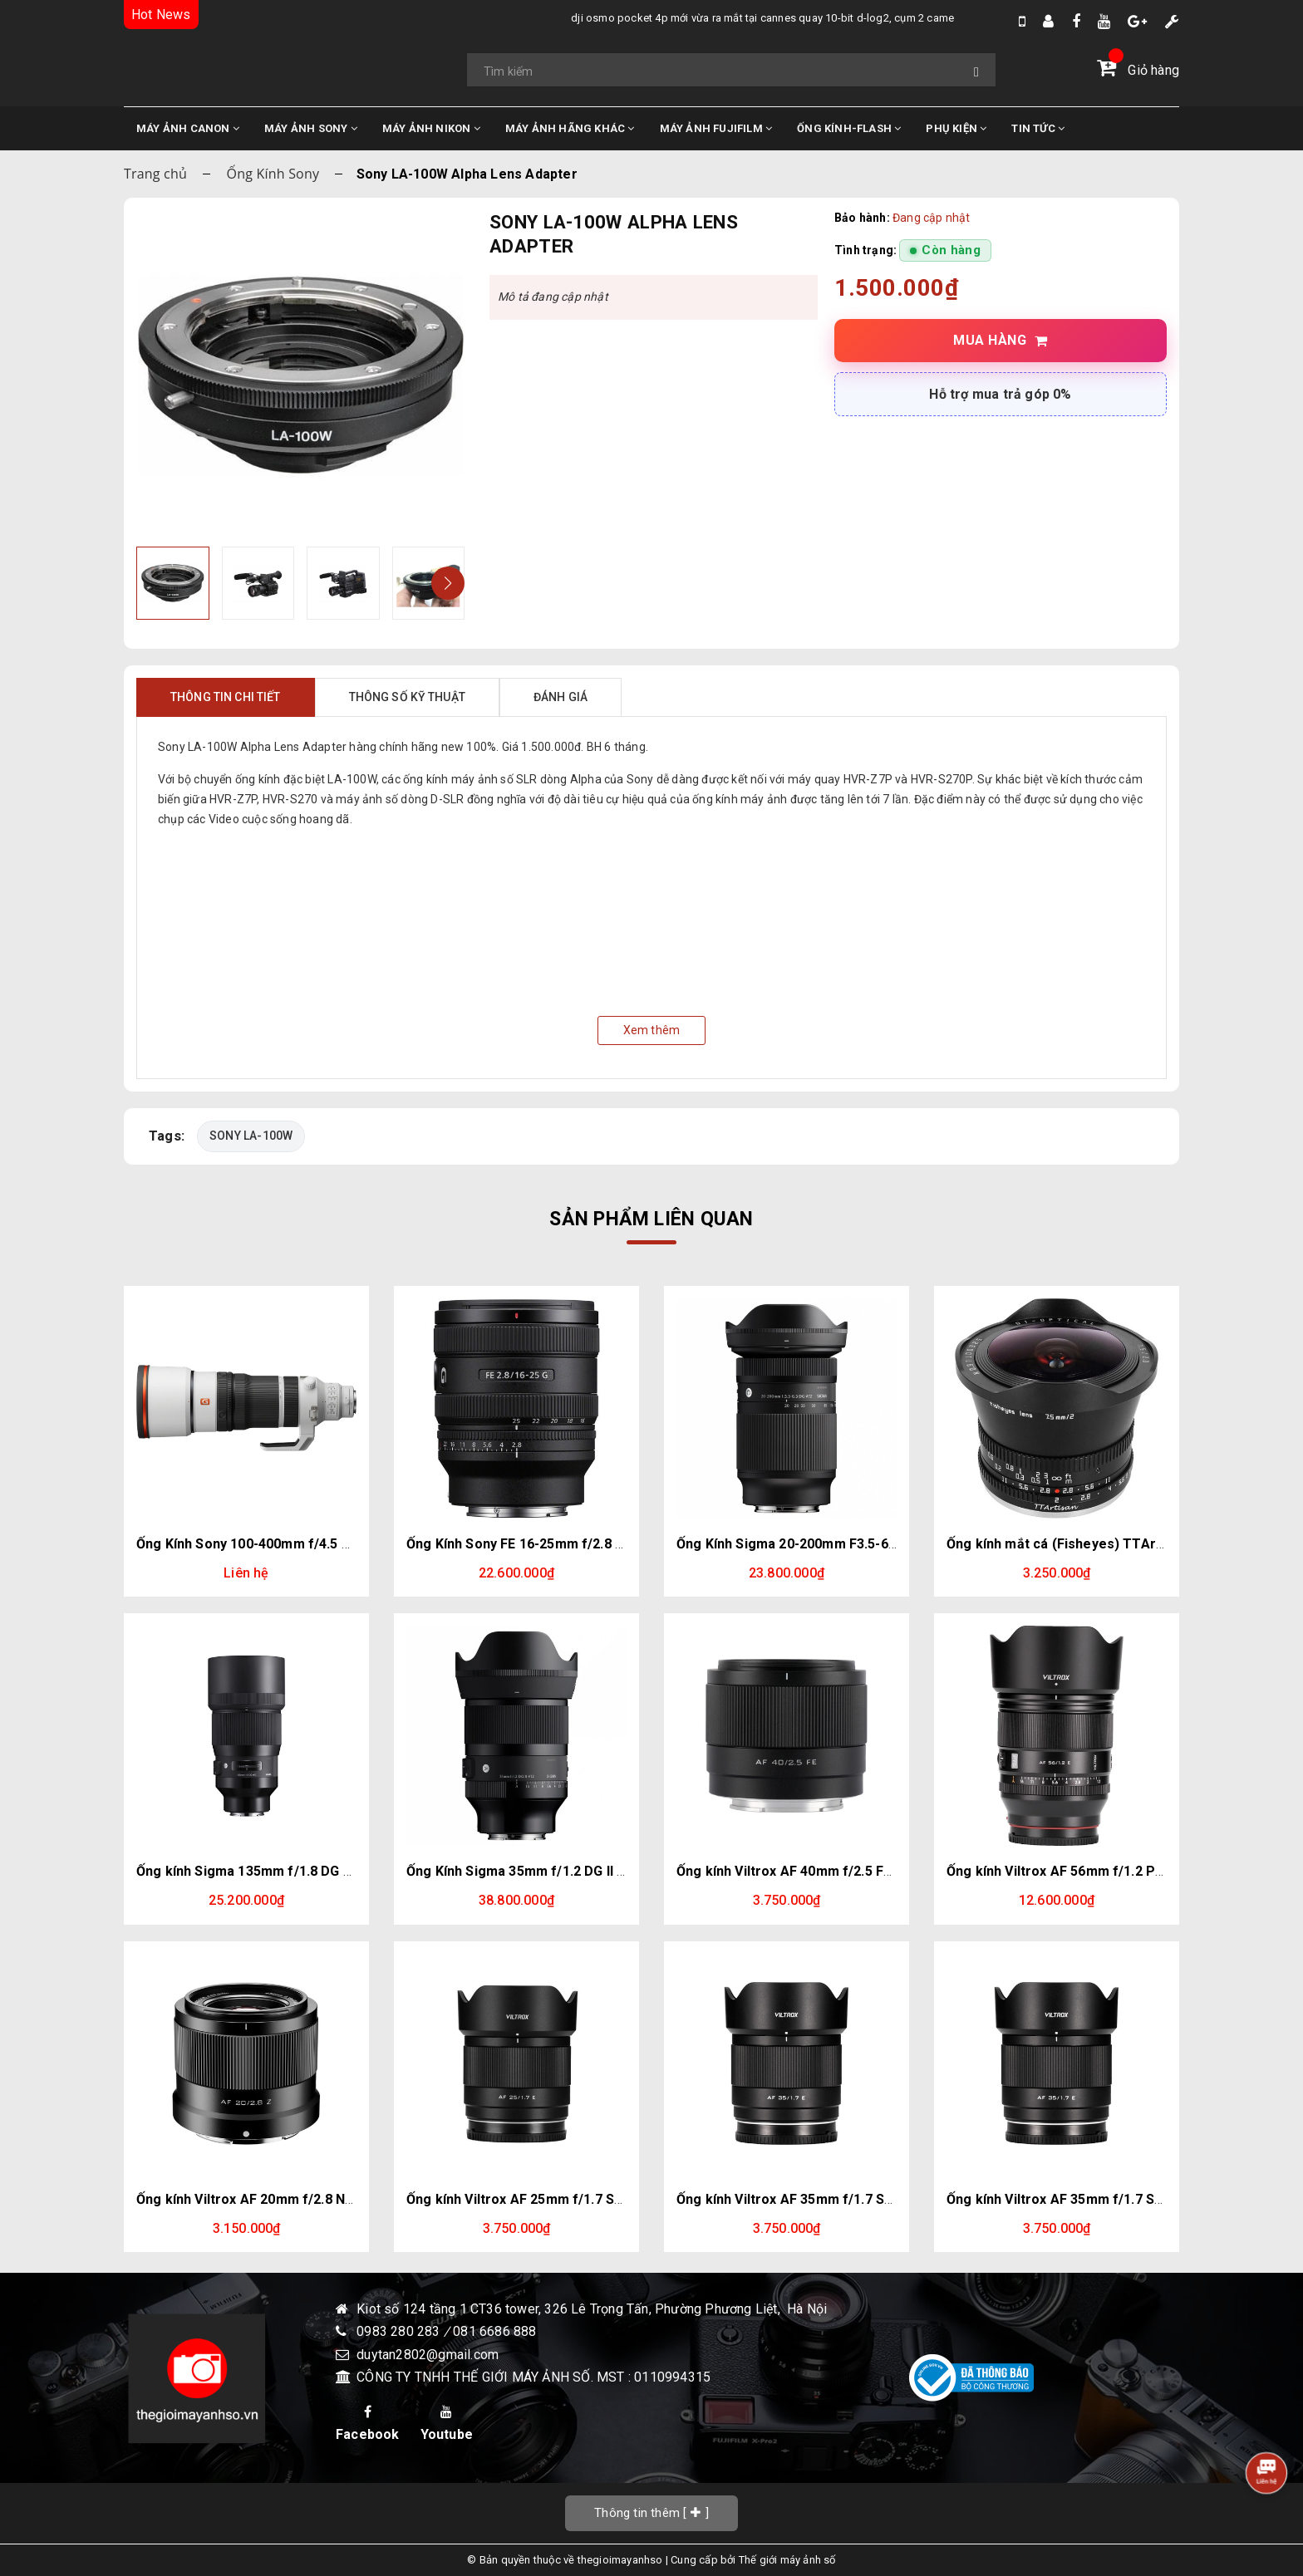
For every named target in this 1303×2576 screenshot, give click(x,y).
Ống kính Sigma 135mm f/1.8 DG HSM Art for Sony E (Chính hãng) (343, 1871)
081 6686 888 (494, 2332)
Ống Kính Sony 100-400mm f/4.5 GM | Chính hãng (289, 1544)
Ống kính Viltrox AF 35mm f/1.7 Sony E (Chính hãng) (839, 2199)
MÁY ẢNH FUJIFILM (716, 128)
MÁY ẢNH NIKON (431, 128)
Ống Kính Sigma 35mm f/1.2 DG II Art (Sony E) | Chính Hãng (590, 1871)
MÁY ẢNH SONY (310, 128)
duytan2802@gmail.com (427, 2355)
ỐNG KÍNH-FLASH (849, 128)
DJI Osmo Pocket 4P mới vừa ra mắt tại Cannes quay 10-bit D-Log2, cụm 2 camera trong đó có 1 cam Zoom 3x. (709, 18)
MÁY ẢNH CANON (187, 128)
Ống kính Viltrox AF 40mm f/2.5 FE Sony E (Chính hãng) (848, 1871)
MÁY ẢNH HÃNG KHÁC (570, 128)
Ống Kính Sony (273, 173)
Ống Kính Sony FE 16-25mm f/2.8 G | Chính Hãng (556, 1544)
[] (651, 2513)
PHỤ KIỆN (956, 128)
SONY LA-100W (252, 1136)
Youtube (446, 2423)
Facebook (368, 2423)
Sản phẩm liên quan (651, 1219)
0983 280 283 (400, 2332)
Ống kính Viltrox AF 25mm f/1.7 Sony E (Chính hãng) (569, 2199)
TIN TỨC (1038, 128)
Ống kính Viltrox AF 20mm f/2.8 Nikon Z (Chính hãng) (302, 2199)
